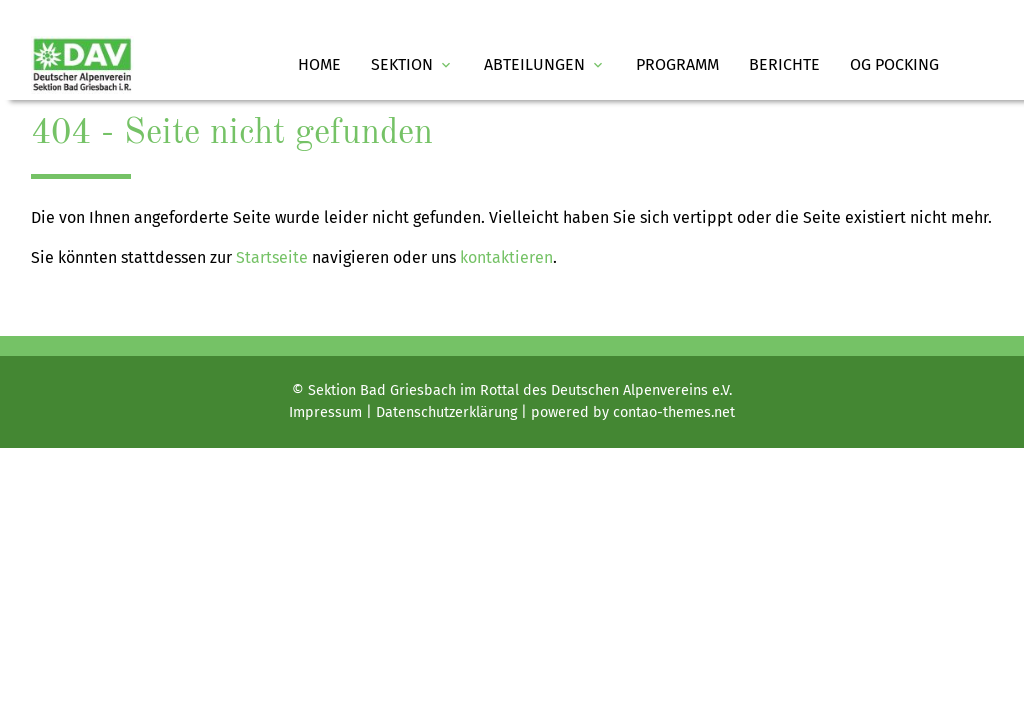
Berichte (784, 64)
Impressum (325, 412)
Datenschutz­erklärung (446, 412)
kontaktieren (506, 257)
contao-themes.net (674, 412)
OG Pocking (894, 64)
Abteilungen (545, 65)
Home (319, 64)
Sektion (412, 65)
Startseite (272, 257)
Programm (677, 64)
